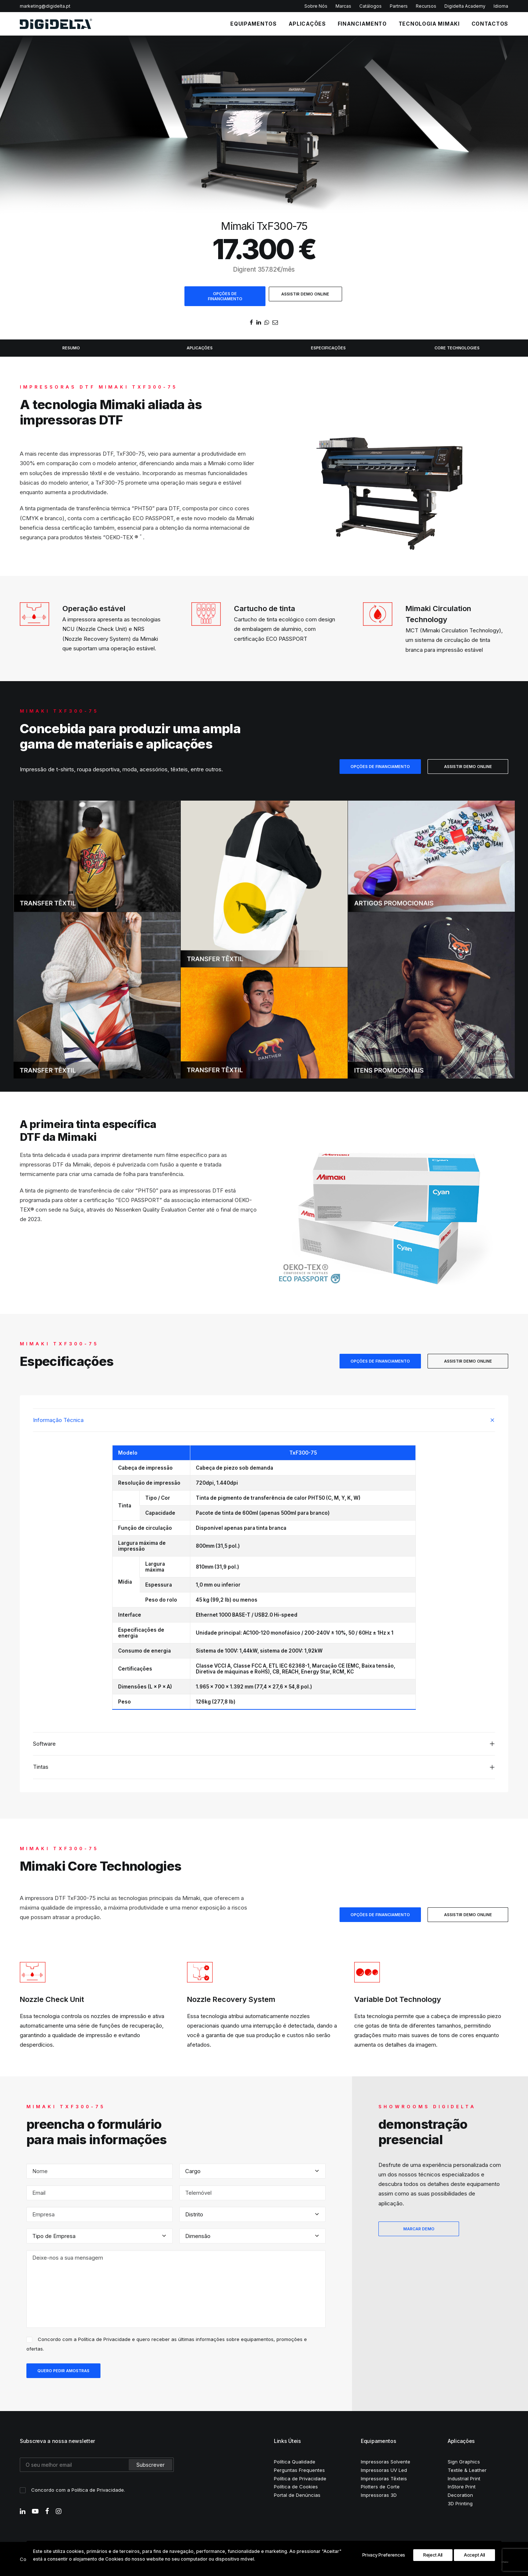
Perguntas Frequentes (299, 2469)
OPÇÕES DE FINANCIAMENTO (225, 296)
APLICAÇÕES (307, 24)
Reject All (433, 2555)
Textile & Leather (467, 2469)
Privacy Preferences (383, 2555)
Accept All (474, 2555)
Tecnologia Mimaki (429, 24)
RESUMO (71, 347)
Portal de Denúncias (297, 2494)
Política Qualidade (294, 2461)
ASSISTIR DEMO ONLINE (305, 294)
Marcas (343, 6)
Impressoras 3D (379, 2494)
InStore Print (462, 2486)
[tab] (264, 1419)
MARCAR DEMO (418, 2228)
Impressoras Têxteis (384, 2478)
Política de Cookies (296, 2486)
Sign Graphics (464, 2461)
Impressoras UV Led (384, 2469)
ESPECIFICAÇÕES (328, 347)
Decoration (460, 2494)
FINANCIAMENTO (362, 24)
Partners (399, 6)
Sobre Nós (315, 6)
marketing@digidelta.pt (45, 6)
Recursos (426, 6)
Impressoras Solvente (385, 2461)
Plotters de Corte (380, 2486)
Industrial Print (464, 2478)
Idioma (501, 6)
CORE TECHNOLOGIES (457, 347)
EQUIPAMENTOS (253, 24)
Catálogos (370, 6)
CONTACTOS (490, 24)
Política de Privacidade (104, 2338)
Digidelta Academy (464, 6)
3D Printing (460, 2503)
